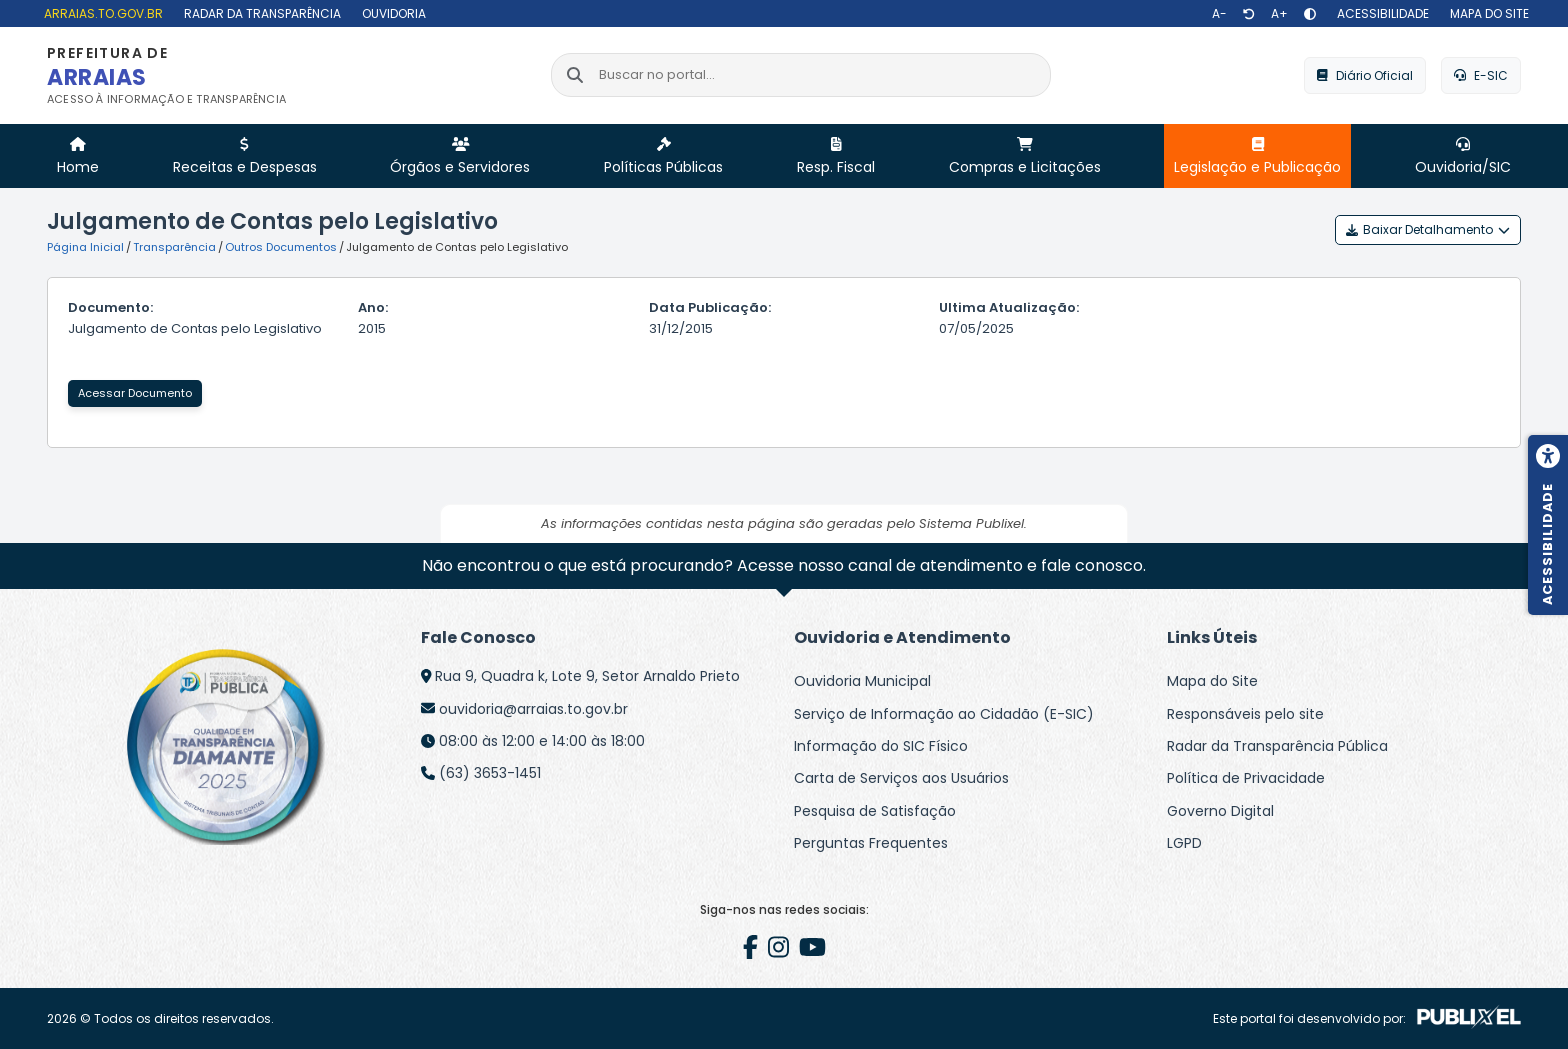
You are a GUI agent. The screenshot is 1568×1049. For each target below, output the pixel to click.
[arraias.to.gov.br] (101, 13)
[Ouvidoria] (391, 13)
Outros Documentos (281, 247)
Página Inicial (85, 247)
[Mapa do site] (1487, 13)
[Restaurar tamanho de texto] (1249, 14)
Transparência (174, 247)
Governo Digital (1220, 811)
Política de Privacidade (1246, 778)
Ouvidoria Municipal (862, 681)
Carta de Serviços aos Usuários (901, 778)
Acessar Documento (135, 393)
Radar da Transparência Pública (1277, 746)
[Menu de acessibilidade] (1548, 525)
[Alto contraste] (1310, 14)
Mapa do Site (1212, 681)
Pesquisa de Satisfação (875, 811)
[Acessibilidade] (1380, 13)
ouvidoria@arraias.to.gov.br (533, 709)
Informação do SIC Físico (881, 746)
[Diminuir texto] (1219, 14)
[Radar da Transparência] (260, 13)
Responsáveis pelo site (1245, 714)
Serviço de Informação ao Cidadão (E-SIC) (944, 714)
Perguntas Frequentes (871, 843)
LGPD (1184, 843)
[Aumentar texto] (1279, 14)
